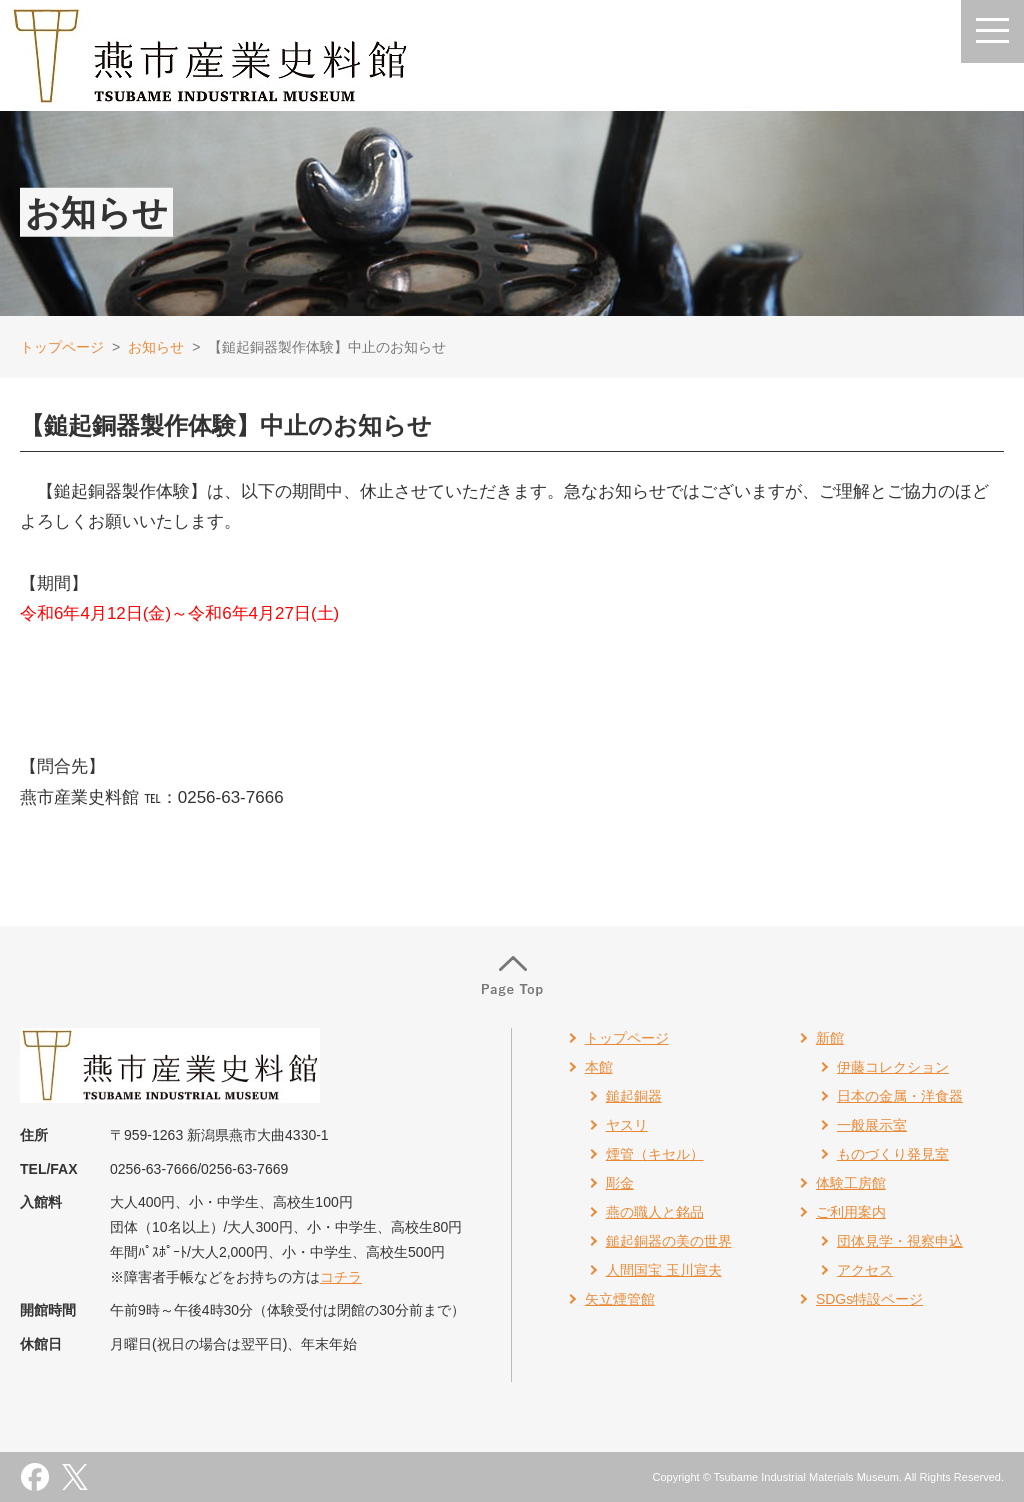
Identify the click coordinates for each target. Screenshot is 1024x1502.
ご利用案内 (851, 1212)
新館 (830, 1038)
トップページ (62, 347)
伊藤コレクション (893, 1067)
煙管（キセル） (655, 1154)
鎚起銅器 (634, 1096)
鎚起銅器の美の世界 (669, 1241)
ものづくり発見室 (893, 1154)
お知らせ (156, 347)
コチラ (341, 1277)
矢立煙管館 (620, 1299)
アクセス (865, 1270)
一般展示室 (872, 1125)
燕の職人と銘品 (655, 1212)
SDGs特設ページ (869, 1299)
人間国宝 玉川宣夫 (664, 1270)
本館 (599, 1067)
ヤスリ (627, 1125)
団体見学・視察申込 (900, 1241)
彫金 (620, 1183)
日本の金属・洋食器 (900, 1096)
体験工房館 (851, 1183)
